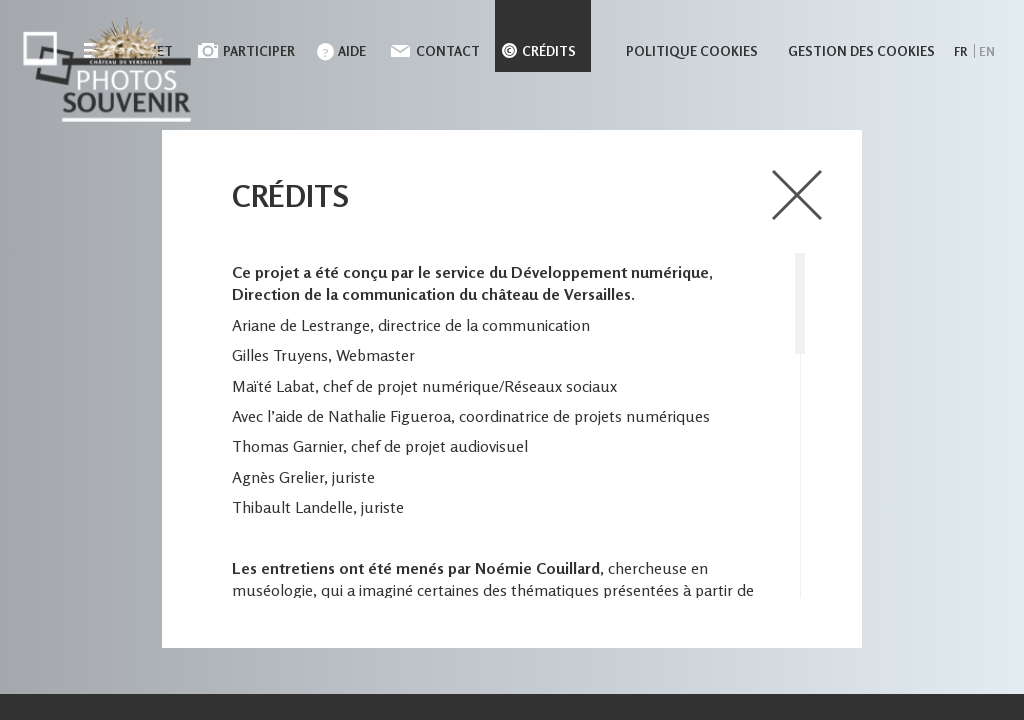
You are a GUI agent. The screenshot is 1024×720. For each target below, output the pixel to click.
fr (960, 51)
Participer (259, 51)
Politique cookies (692, 51)
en (987, 51)
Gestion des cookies (861, 51)
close (797, 195)
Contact (448, 51)
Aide (352, 51)
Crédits (549, 51)
